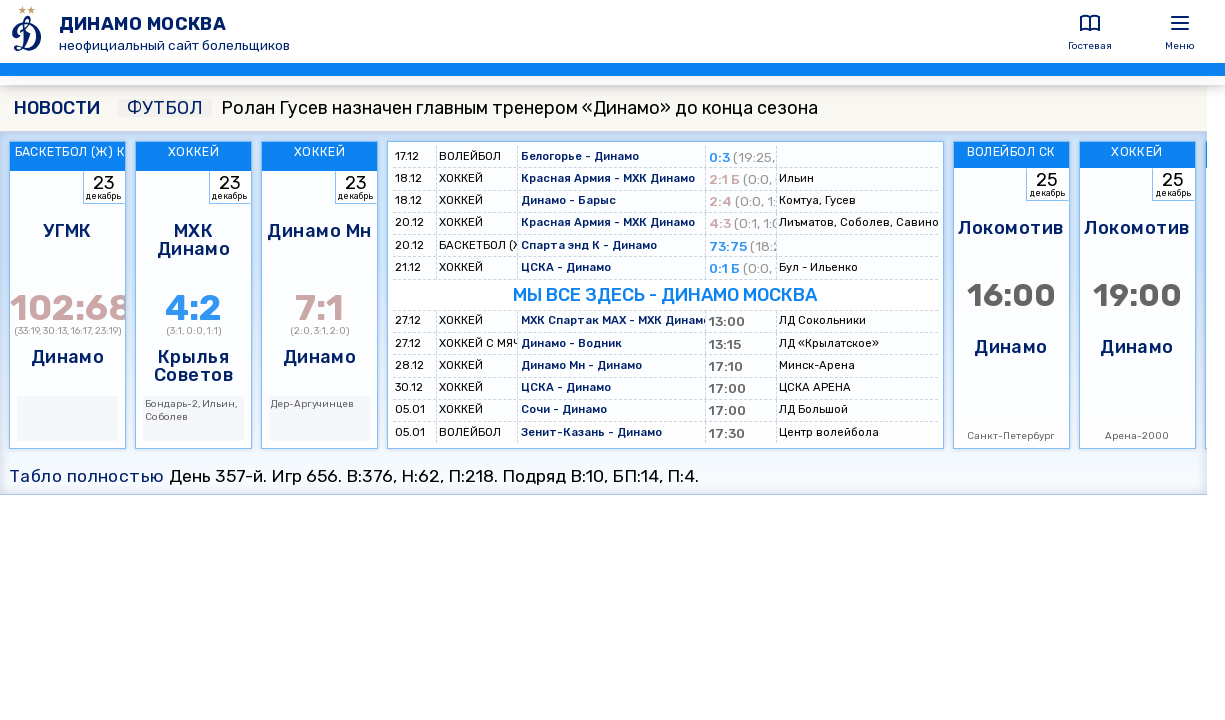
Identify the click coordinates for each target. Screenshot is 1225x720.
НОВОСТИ (57, 108)
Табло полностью (87, 476)
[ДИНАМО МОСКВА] (29, 31)
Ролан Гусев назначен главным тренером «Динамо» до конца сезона (468, 108)
